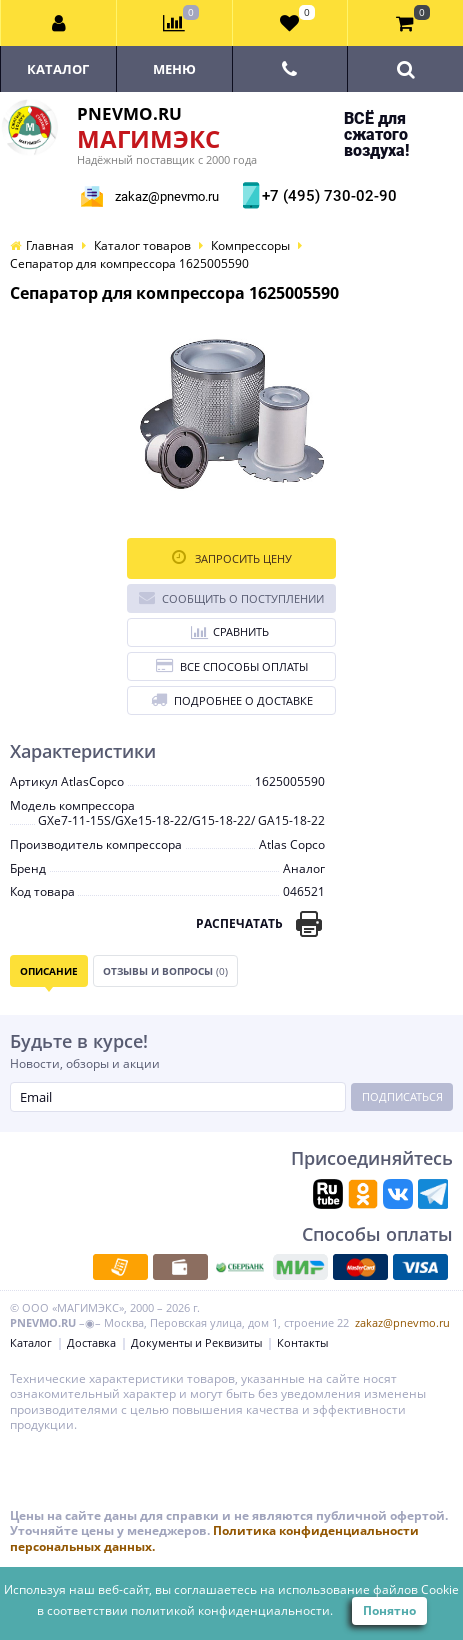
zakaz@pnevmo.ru (167, 196)
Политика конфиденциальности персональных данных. (214, 1538)
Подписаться (402, 1096)
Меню (174, 69)
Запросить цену (232, 557)
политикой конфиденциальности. (232, 1610)
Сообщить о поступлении (231, 597)
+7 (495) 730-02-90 (327, 196)
